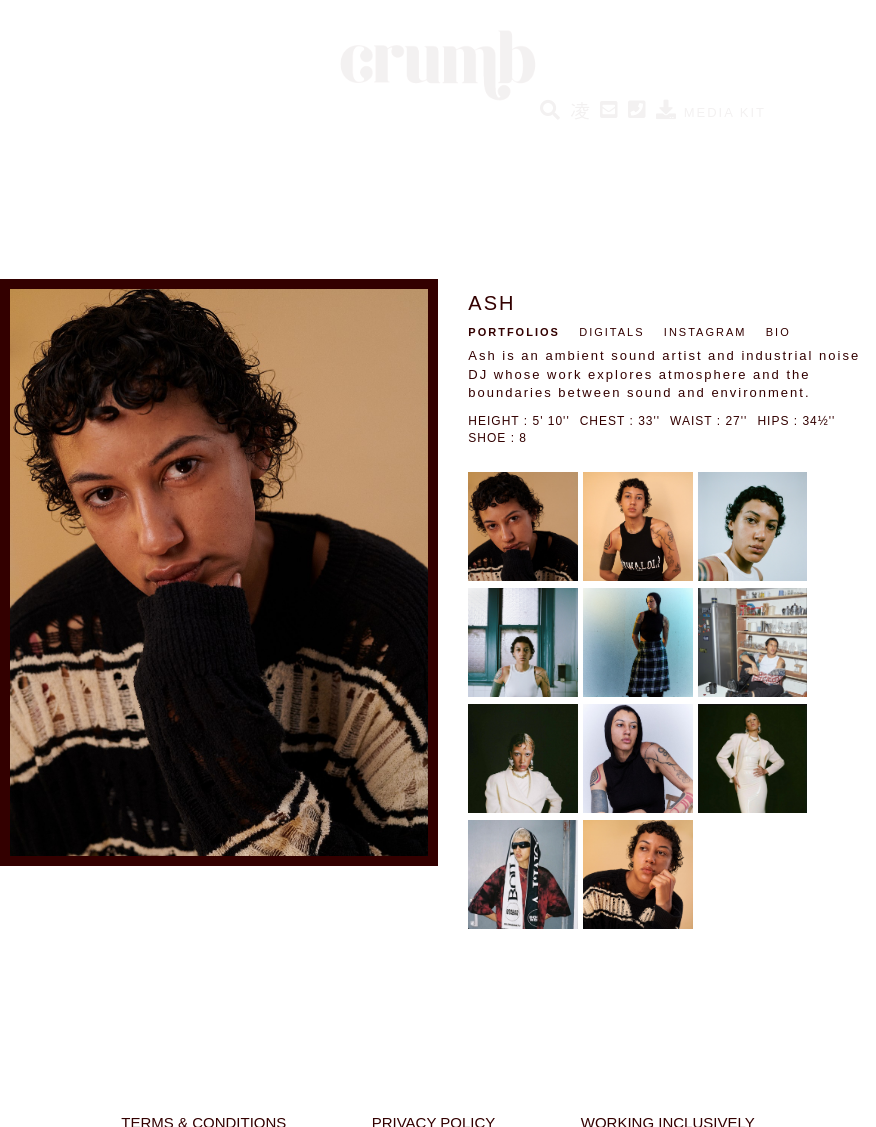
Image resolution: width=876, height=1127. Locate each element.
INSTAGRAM (705, 332)
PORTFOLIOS (514, 332)
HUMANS (102, 138)
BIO (778, 332)
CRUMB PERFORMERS (503, 138)
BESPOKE (640, 138)
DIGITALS (611, 332)
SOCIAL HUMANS (337, 138)
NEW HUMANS (203, 138)
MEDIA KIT (711, 112)
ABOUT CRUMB (749, 138)
